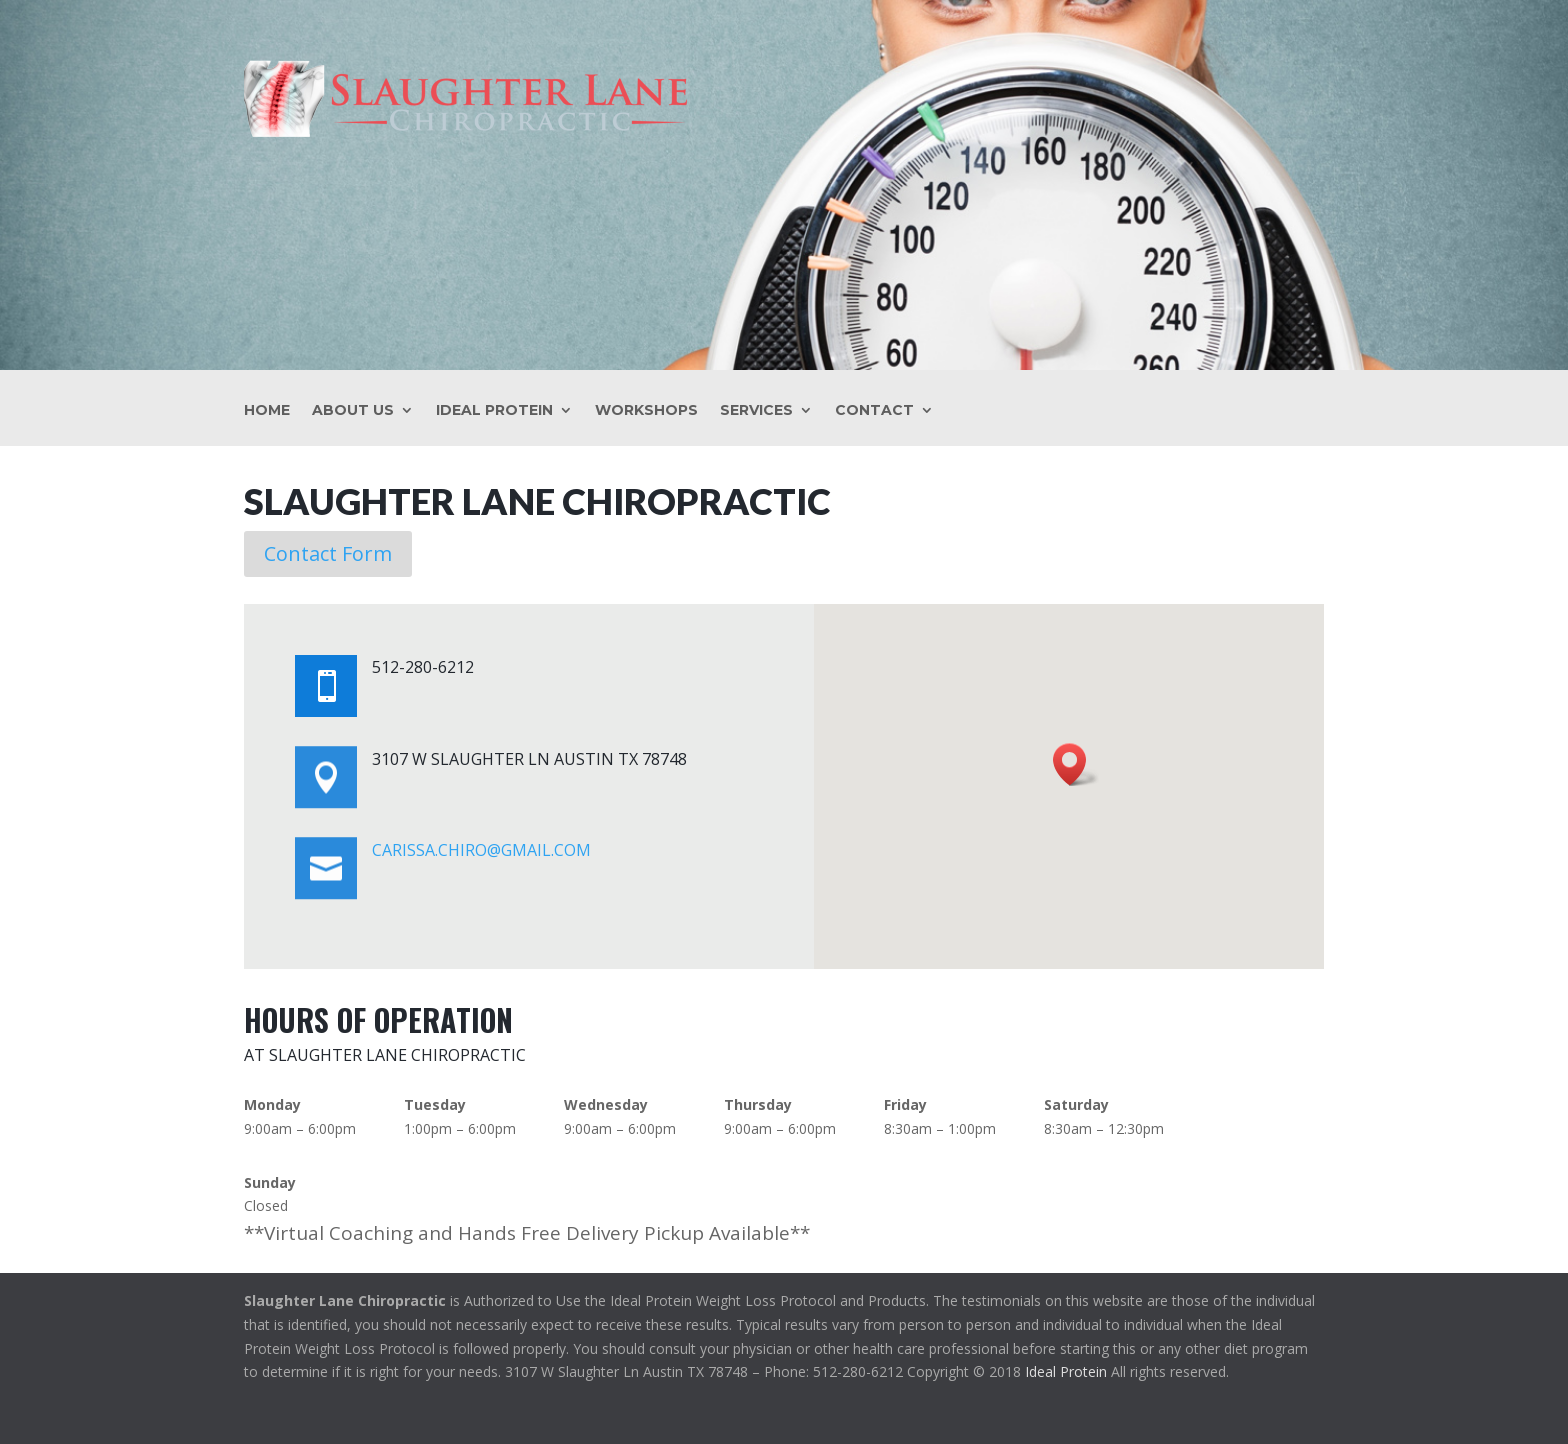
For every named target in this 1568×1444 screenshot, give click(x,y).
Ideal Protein (494, 411)
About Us (353, 411)
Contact (874, 411)
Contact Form (328, 553)
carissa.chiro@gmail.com (481, 850)
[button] (1076, 764)
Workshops (646, 411)
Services (756, 411)
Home (267, 411)
